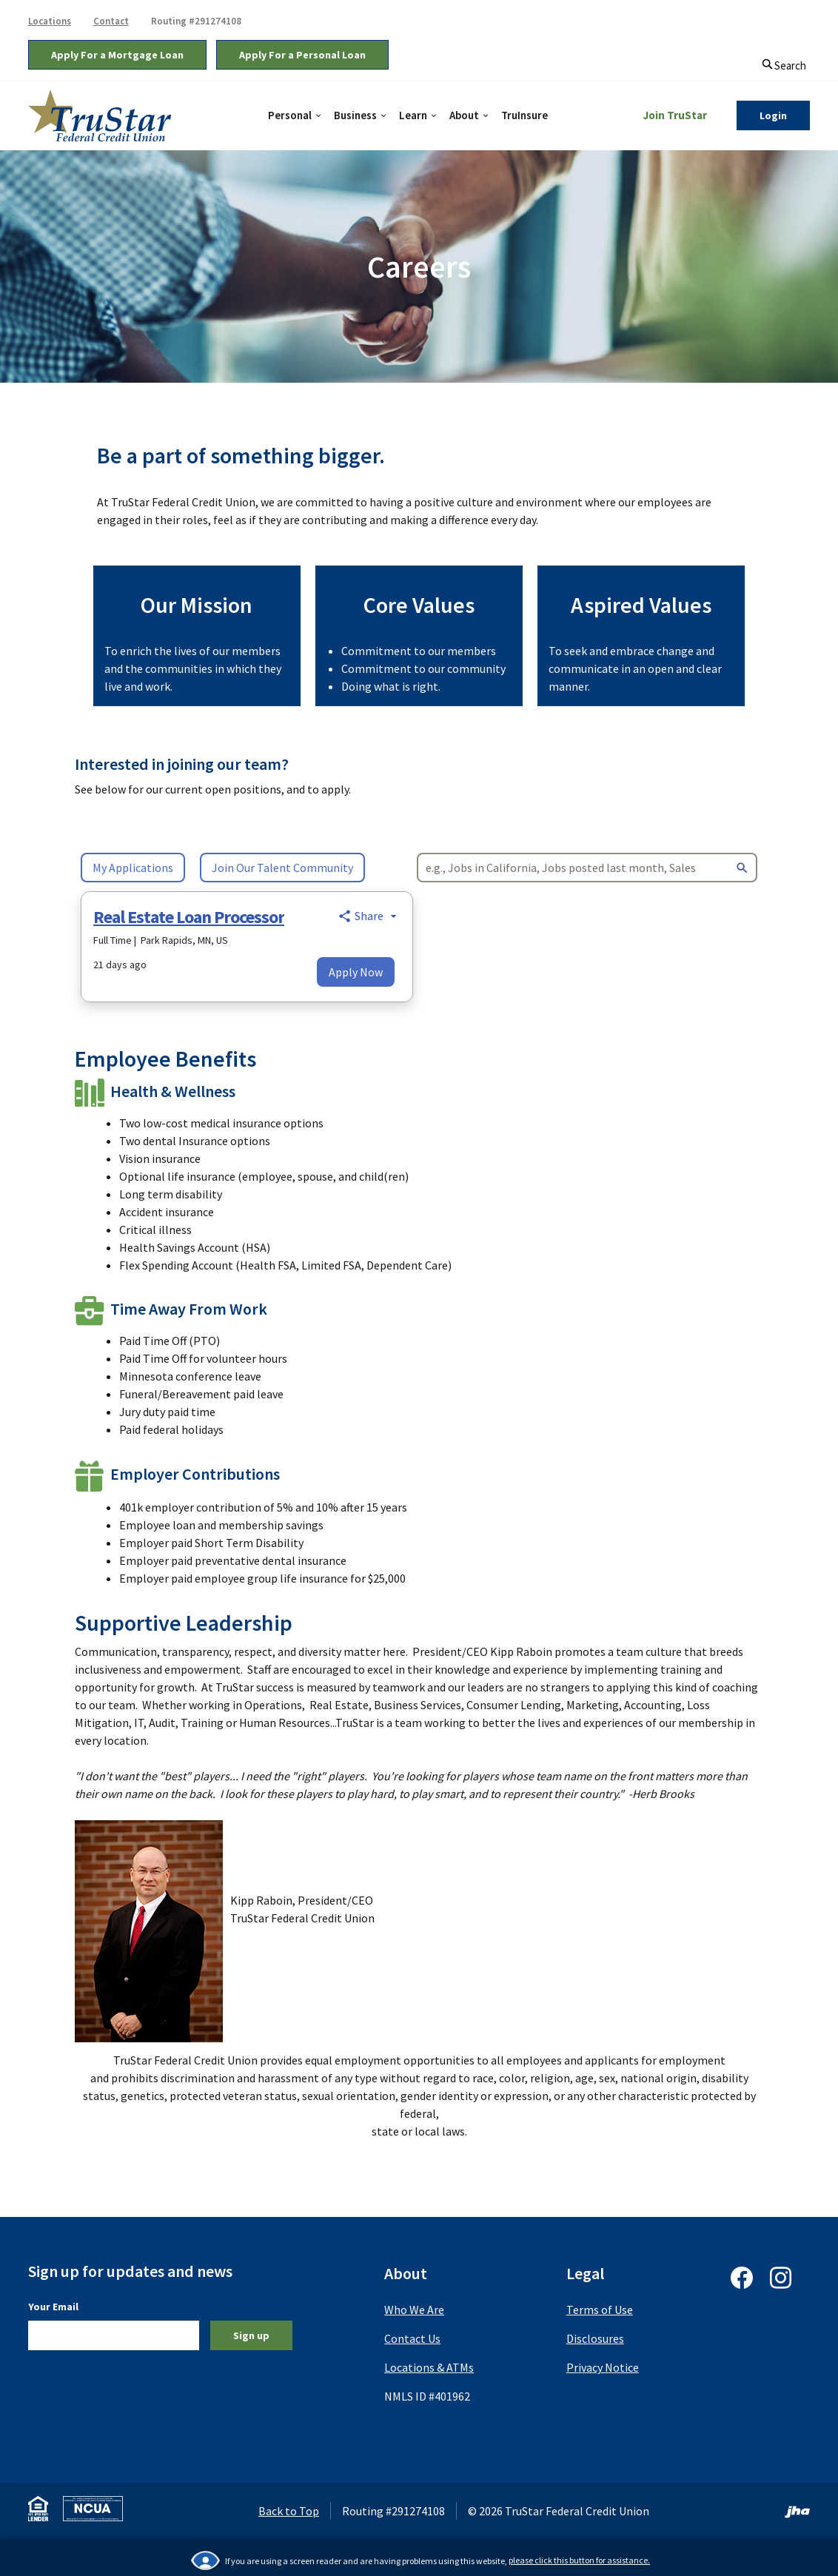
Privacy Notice (602, 2367)
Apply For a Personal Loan (302, 54)
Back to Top (288, 2510)
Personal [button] (290, 115)
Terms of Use (599, 2309)
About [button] (464, 115)
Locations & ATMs (429, 2367)
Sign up (251, 2335)
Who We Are (414, 2309)
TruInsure (524, 115)
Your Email (53, 2306)
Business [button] (355, 115)
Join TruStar (675, 115)
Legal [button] (585, 2273)
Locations (49, 21)
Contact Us (412, 2338)
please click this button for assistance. (580, 2560)
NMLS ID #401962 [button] (427, 2396)
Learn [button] (413, 115)
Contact (111, 21)
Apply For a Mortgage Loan (117, 54)
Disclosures (595, 2338)
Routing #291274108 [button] (196, 21)
